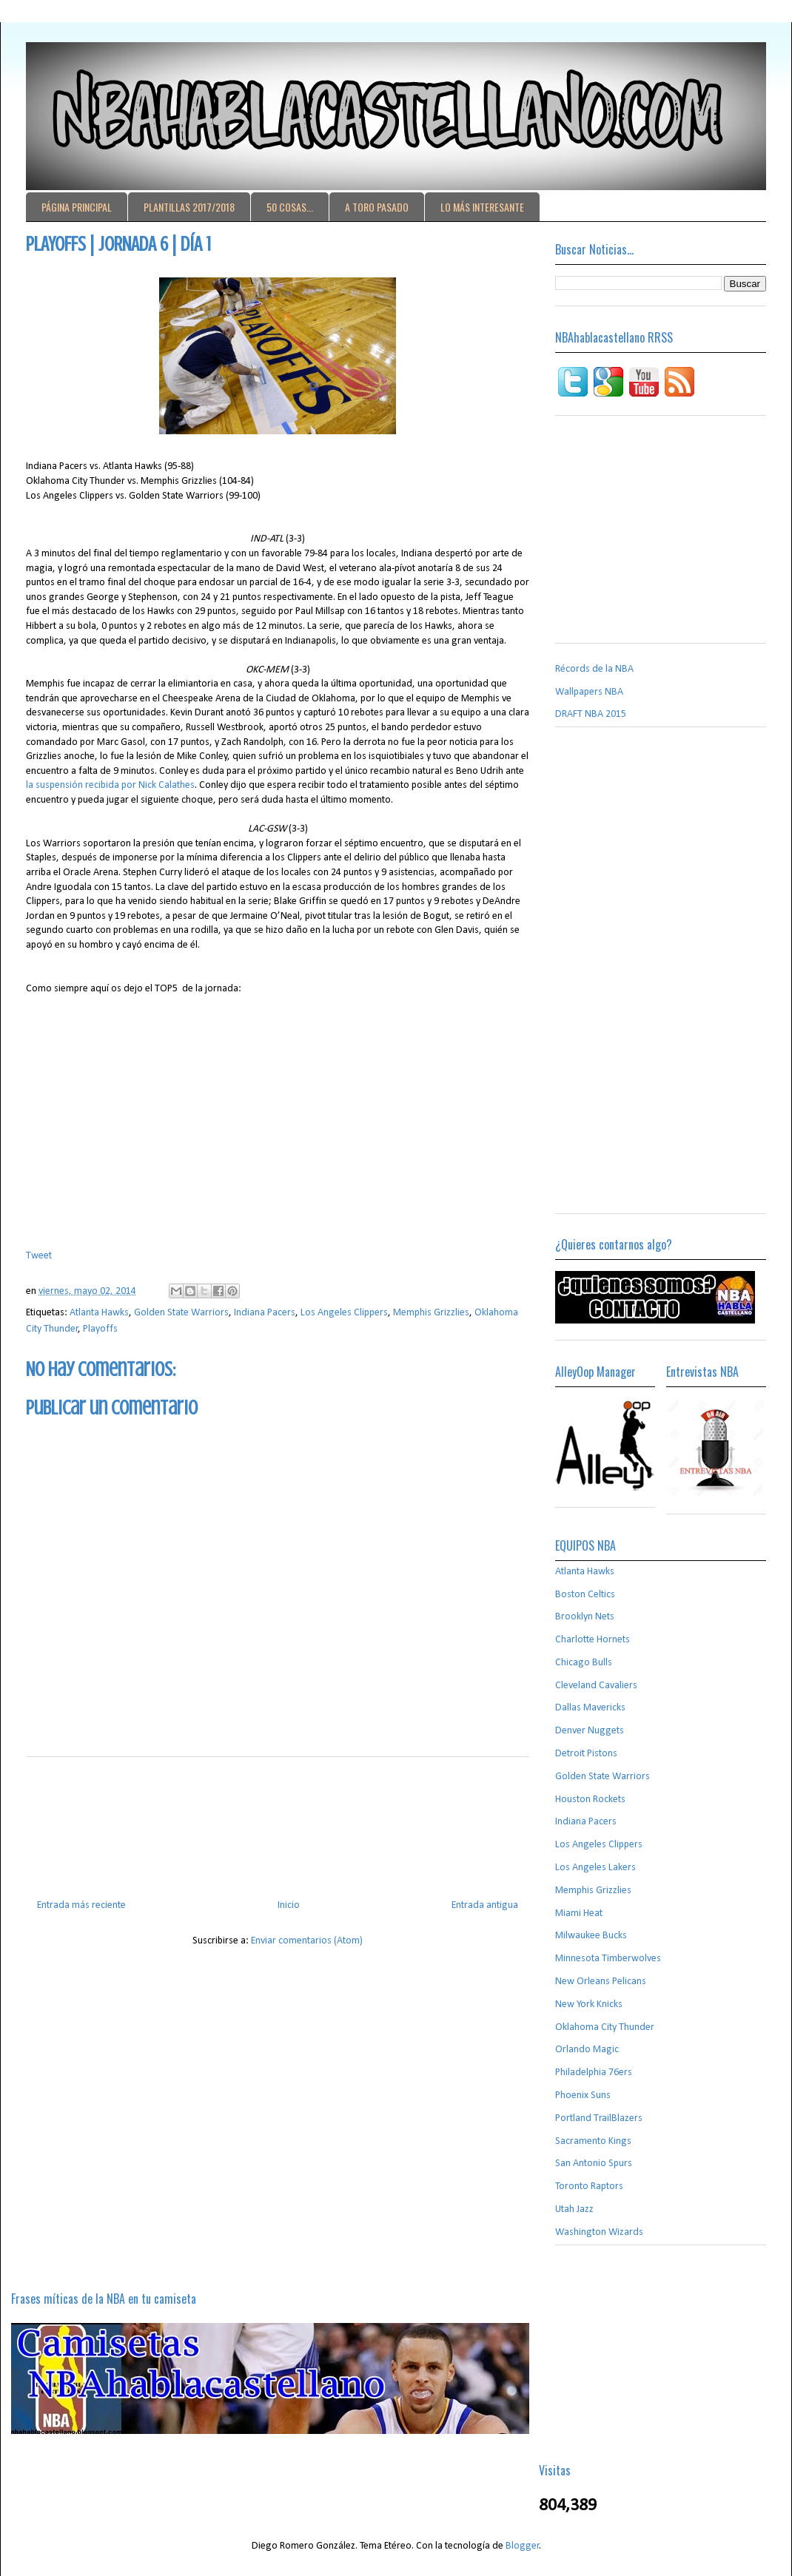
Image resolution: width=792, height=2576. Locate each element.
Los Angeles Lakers (595, 1867)
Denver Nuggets (589, 1730)
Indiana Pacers (264, 1312)
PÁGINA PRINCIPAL (76, 207)
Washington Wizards (599, 2232)
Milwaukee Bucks (591, 1935)
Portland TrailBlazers (598, 2118)
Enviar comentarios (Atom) (307, 1940)
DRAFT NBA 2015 (590, 714)
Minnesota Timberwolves (608, 1958)
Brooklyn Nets (584, 1616)
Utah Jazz (574, 2209)
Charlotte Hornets (592, 1639)
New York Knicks (588, 2004)
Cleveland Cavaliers (596, 1685)
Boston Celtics (585, 1594)
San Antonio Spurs (593, 2163)
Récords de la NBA (594, 669)
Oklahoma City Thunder (604, 2027)
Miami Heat (579, 1913)
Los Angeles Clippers (344, 1312)
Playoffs (100, 1329)
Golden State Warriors (181, 1312)
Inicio (289, 1905)
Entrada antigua (485, 1905)
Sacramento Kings (593, 2141)
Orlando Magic (587, 2049)
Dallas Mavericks (590, 1707)
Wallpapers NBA (589, 692)
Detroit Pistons (586, 1753)
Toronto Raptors (589, 2186)
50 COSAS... (289, 207)
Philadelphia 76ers (593, 2072)
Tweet (39, 1255)
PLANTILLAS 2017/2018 (189, 207)
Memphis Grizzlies (431, 1312)
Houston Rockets (590, 1799)
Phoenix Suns (583, 2095)
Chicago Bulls (583, 1662)
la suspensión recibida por (81, 785)
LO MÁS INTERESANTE (482, 207)
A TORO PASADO (377, 207)
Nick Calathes (165, 785)
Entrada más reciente (81, 1905)
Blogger (523, 2546)
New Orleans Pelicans (600, 1981)
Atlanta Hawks (99, 1312)
